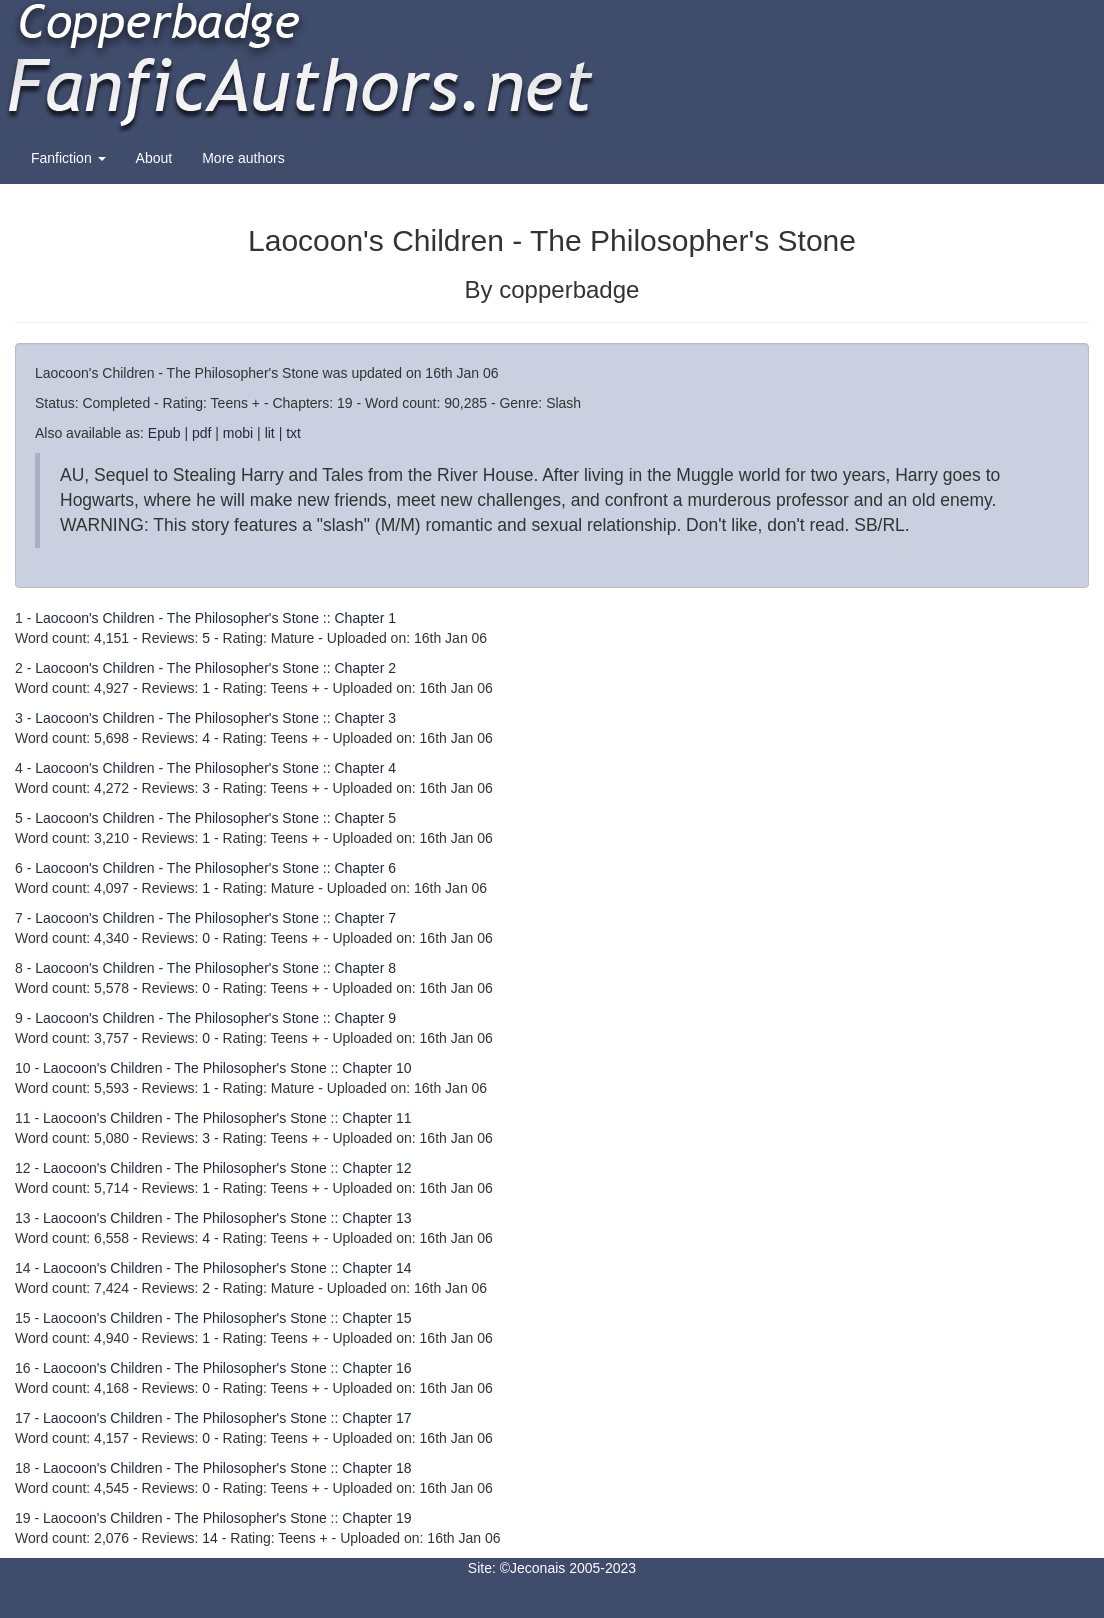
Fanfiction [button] (68, 158)
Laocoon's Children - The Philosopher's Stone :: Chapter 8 (215, 968)
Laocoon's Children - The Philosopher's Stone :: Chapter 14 (227, 1268)
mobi (238, 433)
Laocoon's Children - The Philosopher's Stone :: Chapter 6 (215, 868)
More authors (243, 158)
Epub (164, 433)
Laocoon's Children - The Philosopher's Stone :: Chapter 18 (227, 1468)
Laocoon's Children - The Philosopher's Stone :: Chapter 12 (227, 1168)
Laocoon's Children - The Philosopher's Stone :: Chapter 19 (227, 1518)
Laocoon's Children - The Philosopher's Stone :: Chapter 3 (215, 718)
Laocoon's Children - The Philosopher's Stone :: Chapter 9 (215, 1018)
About (154, 158)
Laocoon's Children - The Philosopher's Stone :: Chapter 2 (215, 668)
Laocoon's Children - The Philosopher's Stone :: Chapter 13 (227, 1218)
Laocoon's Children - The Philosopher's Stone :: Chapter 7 (215, 918)
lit (270, 433)
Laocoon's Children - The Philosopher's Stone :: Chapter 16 (227, 1368)
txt (293, 433)
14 (210, 1538)
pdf (201, 433)
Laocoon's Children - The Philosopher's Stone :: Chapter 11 (227, 1118)
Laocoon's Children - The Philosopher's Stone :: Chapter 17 (227, 1418)
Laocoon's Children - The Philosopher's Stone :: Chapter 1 (215, 618)
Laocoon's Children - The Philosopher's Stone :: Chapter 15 (227, 1318)
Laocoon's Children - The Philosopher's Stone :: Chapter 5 (215, 818)
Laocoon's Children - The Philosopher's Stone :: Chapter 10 (227, 1068)
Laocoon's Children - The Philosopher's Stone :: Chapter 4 (215, 768)
